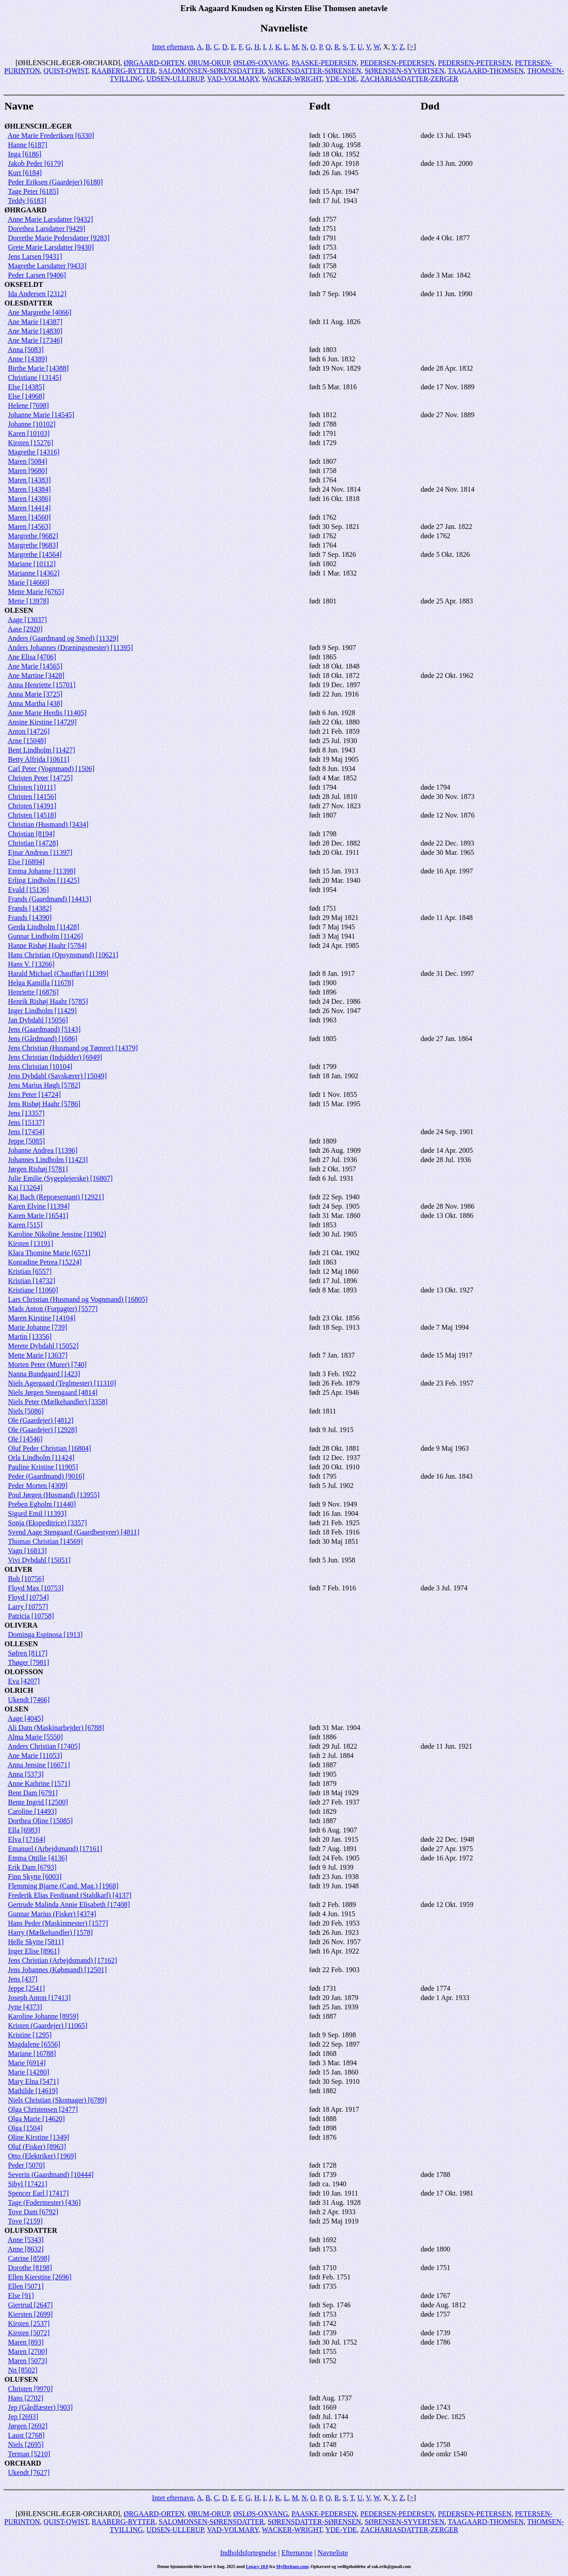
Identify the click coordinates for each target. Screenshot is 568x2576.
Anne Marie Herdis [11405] (47, 712)
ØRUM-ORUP (208, 63)
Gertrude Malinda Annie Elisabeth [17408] (69, 1904)
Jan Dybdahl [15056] (38, 1020)
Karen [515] (25, 1225)
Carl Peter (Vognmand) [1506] (51, 768)
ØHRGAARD (25, 210)
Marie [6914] (27, 2063)
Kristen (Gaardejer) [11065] (47, 2025)
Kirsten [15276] (30, 442)
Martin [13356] (29, 1336)
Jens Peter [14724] (34, 1094)
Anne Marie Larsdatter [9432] (50, 219)
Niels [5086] (25, 1411)
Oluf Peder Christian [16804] (49, 1448)
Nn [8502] (22, 2370)
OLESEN (18, 610)
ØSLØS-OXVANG (260, 63)
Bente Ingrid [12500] (38, 1802)
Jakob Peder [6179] (35, 163)
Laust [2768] (26, 2435)
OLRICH (18, 1690)
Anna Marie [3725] (35, 694)
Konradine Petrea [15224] (45, 1262)
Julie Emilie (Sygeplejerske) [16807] (60, 1178)
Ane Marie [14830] (35, 331)
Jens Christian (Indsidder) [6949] (55, 1057)
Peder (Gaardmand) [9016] (46, 1476)
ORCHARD (22, 2463)
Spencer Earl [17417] (38, 2193)
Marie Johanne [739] (37, 1327)
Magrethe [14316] (33, 452)
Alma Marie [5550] (35, 1737)
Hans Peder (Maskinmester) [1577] (58, 1923)
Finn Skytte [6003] (35, 1876)
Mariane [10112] (31, 564)
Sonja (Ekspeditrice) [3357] (47, 1523)
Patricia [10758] (31, 1616)
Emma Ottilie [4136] (37, 1858)
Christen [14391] (32, 806)
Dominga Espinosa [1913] (45, 1634)
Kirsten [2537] (29, 2323)
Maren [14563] (29, 526)
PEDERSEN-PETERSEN (474, 63)
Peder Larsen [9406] (37, 275)
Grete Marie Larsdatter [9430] (51, 247)
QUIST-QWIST (65, 70)
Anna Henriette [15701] (41, 685)
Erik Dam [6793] (32, 1867)
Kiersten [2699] (30, 2314)
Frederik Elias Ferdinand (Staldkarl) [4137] (69, 1895)
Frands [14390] (29, 917)
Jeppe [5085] (26, 1141)
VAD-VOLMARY (233, 78)
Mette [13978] (28, 601)
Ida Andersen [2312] (37, 294)
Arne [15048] (27, 740)
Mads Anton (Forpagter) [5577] (53, 1308)
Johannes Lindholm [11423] (48, 1159)
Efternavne (296, 2552)
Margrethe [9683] (33, 545)
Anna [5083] (25, 349)
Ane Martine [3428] (36, 675)
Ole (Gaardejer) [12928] (42, 1429)
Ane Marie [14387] (35, 321)
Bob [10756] (26, 1578)
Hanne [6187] (27, 145)
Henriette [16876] (33, 992)
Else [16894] (26, 861)
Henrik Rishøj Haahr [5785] (48, 1001)
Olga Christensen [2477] (43, 2109)
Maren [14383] (29, 480)
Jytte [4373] (25, 2007)
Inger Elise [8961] (33, 1951)
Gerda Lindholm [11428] (43, 927)
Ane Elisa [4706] (32, 657)
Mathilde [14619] (33, 2090)
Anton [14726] (29, 731)
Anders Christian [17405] (44, 1746)
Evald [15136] (28, 889)
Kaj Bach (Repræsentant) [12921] (56, 1197)
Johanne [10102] (31, 424)
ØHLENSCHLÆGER (38, 126)
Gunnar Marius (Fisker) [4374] (52, 1914)
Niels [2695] (25, 2444)
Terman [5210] (29, 2454)
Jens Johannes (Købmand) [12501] (57, 1969)
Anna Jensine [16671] (39, 1765)
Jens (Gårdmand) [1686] (42, 1038)
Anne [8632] (25, 2249)
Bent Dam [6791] (33, 1793)
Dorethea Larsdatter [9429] (46, 228)
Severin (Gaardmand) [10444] (51, 2174)
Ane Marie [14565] (35, 666)
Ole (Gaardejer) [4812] (40, 1420)
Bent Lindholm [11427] (41, 750)
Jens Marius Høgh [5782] (44, 1085)
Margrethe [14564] (35, 554)
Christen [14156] (32, 796)
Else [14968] (26, 396)
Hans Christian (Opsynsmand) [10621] (63, 955)
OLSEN (16, 1709)
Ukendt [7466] (29, 1699)
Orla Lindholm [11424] (41, 1457)
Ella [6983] (24, 1830)
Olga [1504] (25, 2128)
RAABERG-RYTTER (123, 70)
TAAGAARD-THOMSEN (486, 70)
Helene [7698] (28, 405)
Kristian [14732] (31, 1280)
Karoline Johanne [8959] (43, 2016)
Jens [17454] (26, 1131)
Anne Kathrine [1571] (39, 1783)
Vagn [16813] (27, 1550)
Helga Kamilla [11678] (41, 983)
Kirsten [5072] (29, 2333)
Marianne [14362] (33, 573)
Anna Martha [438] (35, 703)
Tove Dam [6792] (33, 2212)
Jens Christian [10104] (40, 1066)
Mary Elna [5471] (33, 2081)
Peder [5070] (26, 2165)
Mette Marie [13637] (37, 1355)
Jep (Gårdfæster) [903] (40, 2407)
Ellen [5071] (25, 2286)
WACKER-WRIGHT (292, 78)
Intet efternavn (173, 47)
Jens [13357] (26, 1113)
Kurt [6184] (25, 172)
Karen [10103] (29, 433)
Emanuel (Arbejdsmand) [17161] (55, 1848)
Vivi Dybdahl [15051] (39, 1560)
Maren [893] (25, 2342)
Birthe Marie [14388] (38, 368)
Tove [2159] (25, 2221)
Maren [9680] (27, 470)
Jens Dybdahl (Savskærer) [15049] (57, 1076)
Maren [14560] (29, 517)
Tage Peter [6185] (33, 191)
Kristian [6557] (29, 1271)
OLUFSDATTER (30, 2230)
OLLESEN (21, 1644)
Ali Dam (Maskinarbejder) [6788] (56, 1727)
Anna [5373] (25, 1774)
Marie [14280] (28, 2072)
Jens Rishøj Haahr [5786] (44, 1104)
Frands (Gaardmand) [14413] (49, 899)
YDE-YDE (341, 78)
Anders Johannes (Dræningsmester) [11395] (70, 647)
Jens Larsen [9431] (35, 256)
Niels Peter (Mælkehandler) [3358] (57, 1401)
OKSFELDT (23, 284)
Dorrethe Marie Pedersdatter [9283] (59, 238)
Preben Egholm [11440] (42, 1504)
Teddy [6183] (27, 200)
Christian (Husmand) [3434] (48, 824)
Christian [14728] (33, 843)
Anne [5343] (25, 2239)
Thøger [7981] (28, 1662)
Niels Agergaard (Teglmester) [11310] (62, 1383)
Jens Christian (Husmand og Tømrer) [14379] (73, 1048)
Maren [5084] (27, 461)
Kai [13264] (25, 1187)
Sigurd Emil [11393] (37, 1513)
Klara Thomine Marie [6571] (49, 1253)
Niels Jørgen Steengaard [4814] (53, 1392)
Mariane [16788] (32, 2053)
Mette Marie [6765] (36, 591)
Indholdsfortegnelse (248, 2552)
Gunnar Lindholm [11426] (45, 936)
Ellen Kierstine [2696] (39, 2277)
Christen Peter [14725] (40, 778)
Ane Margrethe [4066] (39, 312)
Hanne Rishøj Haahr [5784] (47, 945)
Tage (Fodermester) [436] (44, 2202)
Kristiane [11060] (33, 1290)
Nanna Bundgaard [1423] (44, 1374)
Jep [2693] (23, 2416)
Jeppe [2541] (26, 1988)
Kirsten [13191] (30, 1243)
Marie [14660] (28, 582)
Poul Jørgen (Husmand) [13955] (53, 1495)
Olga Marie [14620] (36, 2118)
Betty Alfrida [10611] (38, 759)
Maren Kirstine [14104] (41, 1318)
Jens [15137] (26, 1122)
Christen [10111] (32, 787)
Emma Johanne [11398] (41, 871)
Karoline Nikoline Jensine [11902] (57, 1234)
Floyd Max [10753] (35, 1588)
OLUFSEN (21, 2379)
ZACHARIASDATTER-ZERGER (409, 78)
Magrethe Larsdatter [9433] (47, 266)
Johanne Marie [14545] (41, 415)
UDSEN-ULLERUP (175, 78)
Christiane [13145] (34, 377)
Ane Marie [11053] (35, 1755)
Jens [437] (22, 1979)
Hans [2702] (25, 2398)
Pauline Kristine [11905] (43, 1467)
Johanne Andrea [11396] (43, 1150)
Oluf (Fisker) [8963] (37, 2146)
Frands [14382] (29, 908)
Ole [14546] (25, 1439)
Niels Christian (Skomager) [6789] (57, 2100)
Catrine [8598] (29, 2258)
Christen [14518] (32, 815)
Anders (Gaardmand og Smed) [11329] (63, 638)
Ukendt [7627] (29, 2472)
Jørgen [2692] (27, 2426)
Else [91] (21, 2295)
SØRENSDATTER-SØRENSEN (314, 70)
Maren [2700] (27, 2351)
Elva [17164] (26, 1839)
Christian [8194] (31, 834)
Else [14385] (26, 387)
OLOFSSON (23, 1672)
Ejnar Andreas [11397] (40, 852)
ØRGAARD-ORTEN (154, 63)
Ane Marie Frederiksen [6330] (51, 135)
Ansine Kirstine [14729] (42, 722)
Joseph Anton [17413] (39, 1997)
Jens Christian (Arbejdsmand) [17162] (62, 1960)
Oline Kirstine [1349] (38, 2137)
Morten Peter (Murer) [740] (47, 1364)
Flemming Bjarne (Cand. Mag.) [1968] (63, 1886)
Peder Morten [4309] (37, 1485)
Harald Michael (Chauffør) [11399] (58, 973)
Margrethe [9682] (33, 536)
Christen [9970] (30, 2388)
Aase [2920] (25, 629)
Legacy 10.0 (257, 2566)
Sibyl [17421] (27, 2184)
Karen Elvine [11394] (39, 1206)
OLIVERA (21, 1625)
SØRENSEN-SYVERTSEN (405, 70)
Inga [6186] (24, 154)
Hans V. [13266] (31, 964)
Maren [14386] (29, 498)
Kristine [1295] (29, 2035)
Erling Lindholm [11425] (43, 880)
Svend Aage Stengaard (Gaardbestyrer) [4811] (73, 1532)
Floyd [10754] (28, 1597)
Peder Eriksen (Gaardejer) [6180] (55, 182)
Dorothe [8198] (30, 2267)
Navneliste (333, 2552)
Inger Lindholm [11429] (42, 1010)
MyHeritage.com (292, 2566)
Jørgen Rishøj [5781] (38, 1169)
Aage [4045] (25, 1718)
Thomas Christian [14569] (45, 1541)
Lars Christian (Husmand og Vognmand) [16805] (77, 1299)
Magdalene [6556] (34, 2044)
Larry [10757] (28, 1606)
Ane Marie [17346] (35, 340)
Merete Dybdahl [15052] (43, 1346)
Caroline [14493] (32, 1811)
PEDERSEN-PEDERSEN (397, 63)
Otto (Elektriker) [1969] (42, 2156)
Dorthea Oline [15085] (40, 1820)
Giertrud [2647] (30, 2305)
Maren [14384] (29, 489)
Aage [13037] (27, 619)
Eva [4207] (24, 1681)
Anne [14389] (27, 359)
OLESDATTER (28, 303)
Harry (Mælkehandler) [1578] (50, 1932)
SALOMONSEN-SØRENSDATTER (211, 70)
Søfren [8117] (27, 1653)
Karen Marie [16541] (38, 1215)
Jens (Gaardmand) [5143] (44, 1029)
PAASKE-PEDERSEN (324, 63)
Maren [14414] (29, 508)
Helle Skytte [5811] (36, 1942)
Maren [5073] (27, 2361)
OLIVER (18, 1569)
